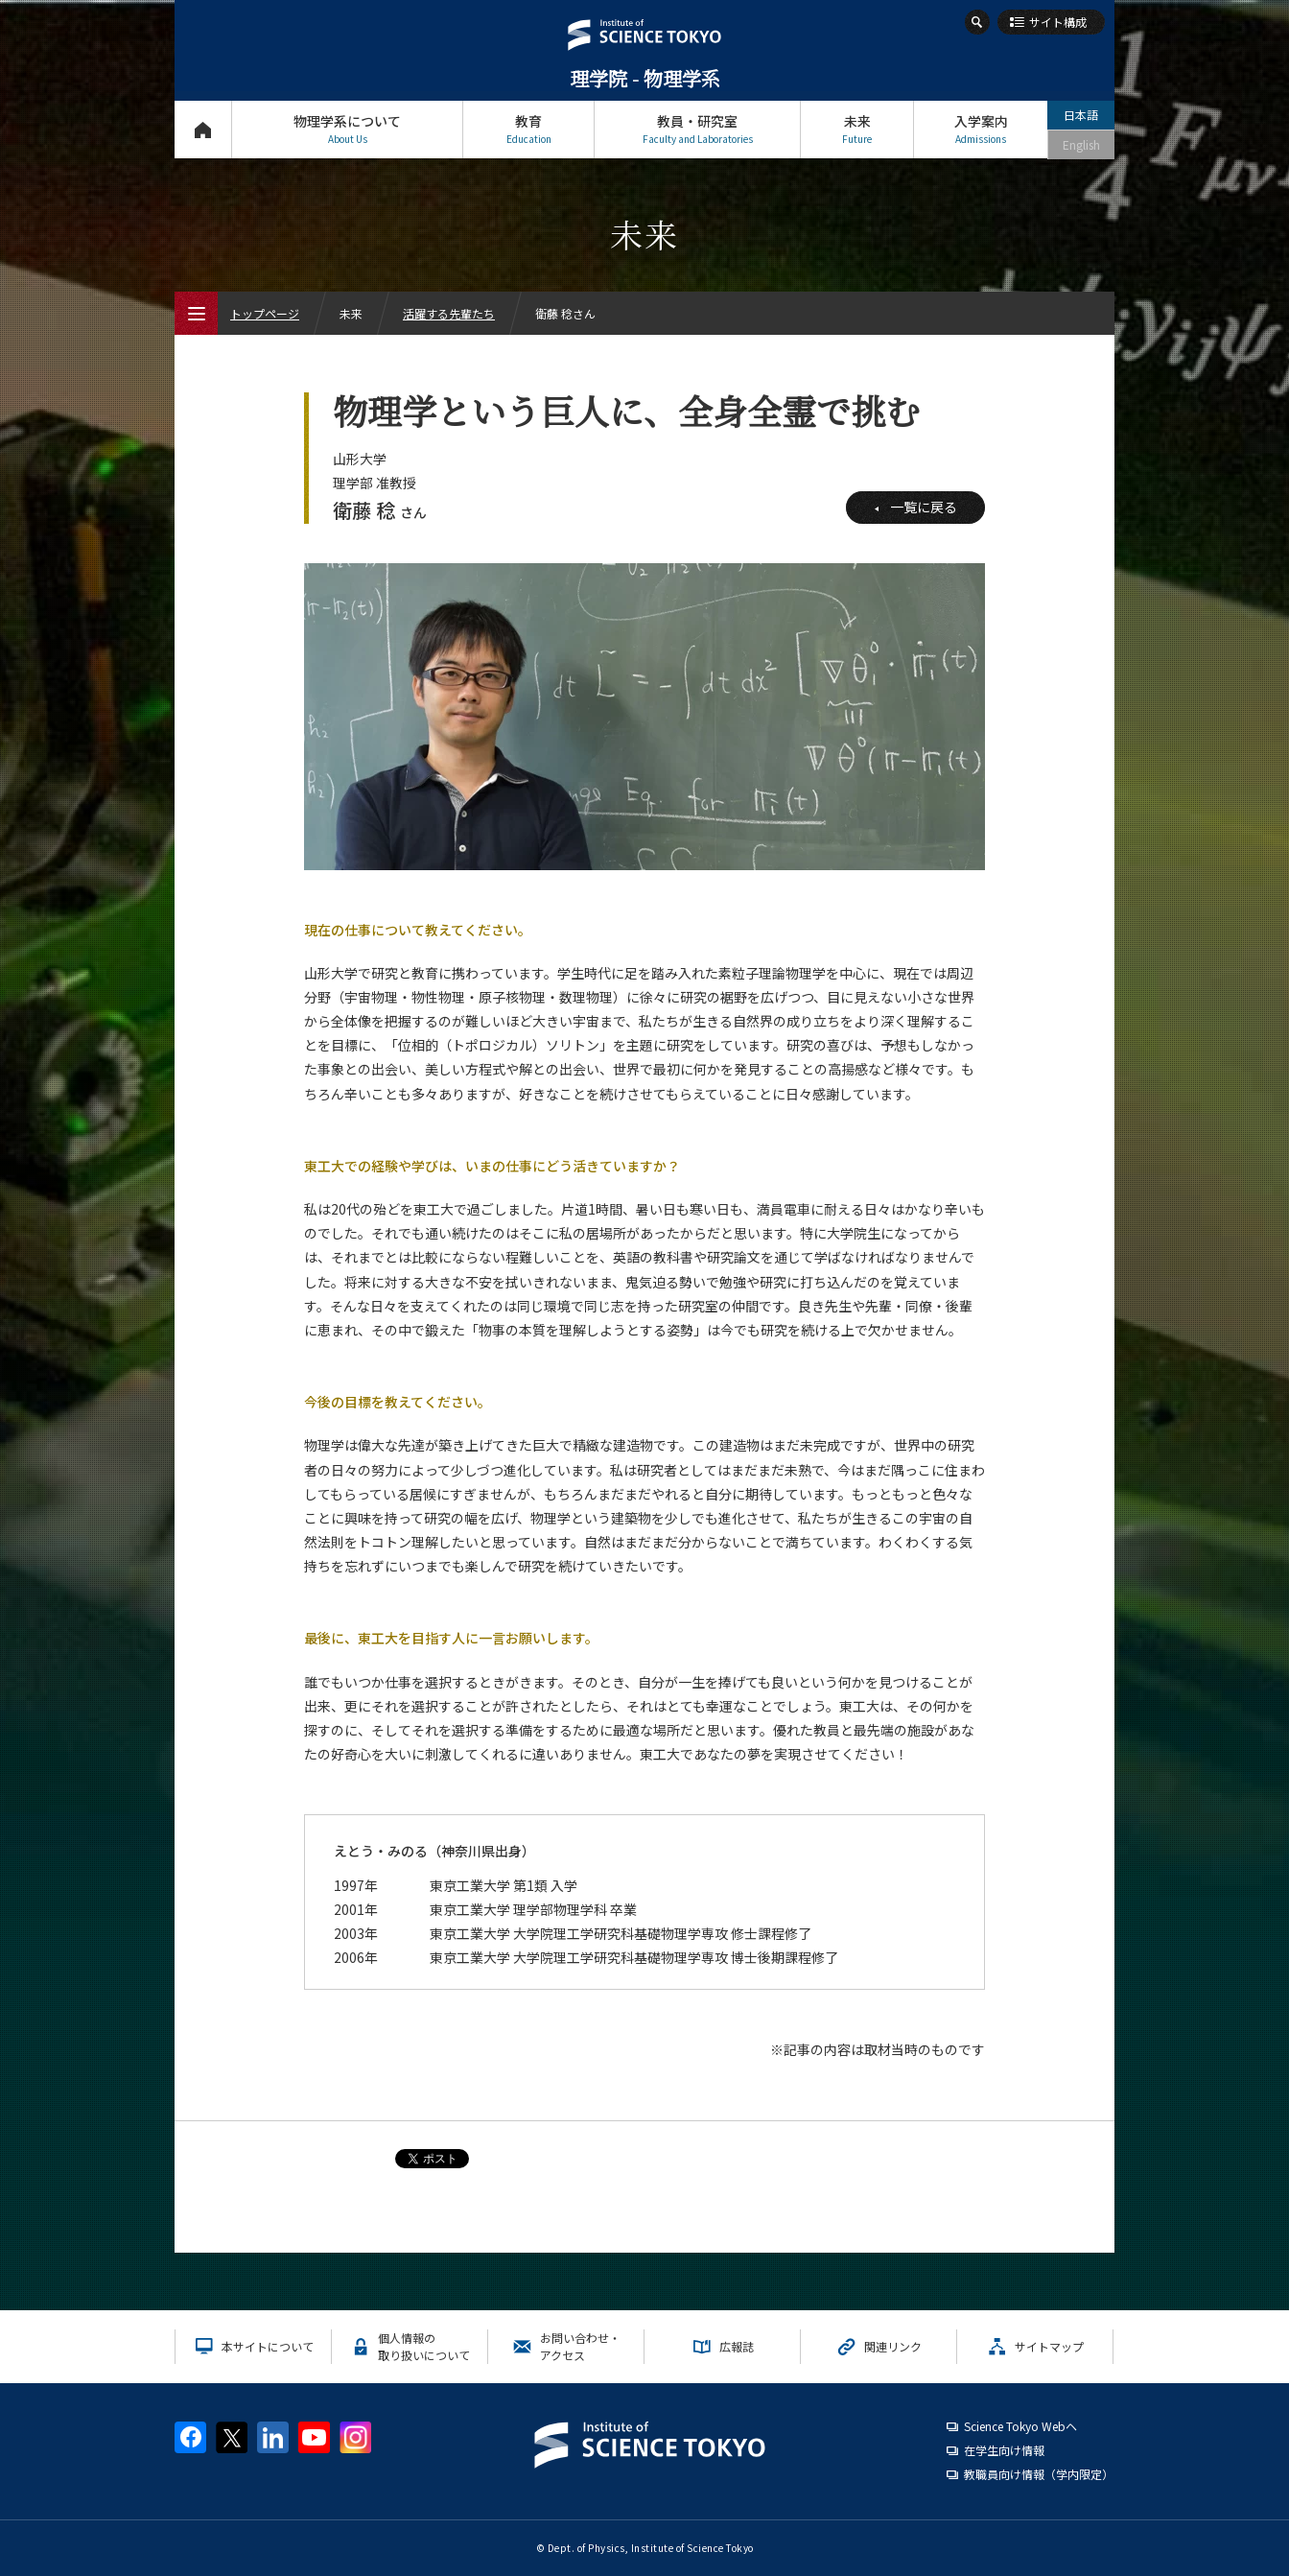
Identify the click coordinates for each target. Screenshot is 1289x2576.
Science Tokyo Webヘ (1020, 2426)
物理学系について (347, 129)
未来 (857, 129)
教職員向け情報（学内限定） (1038, 2474)
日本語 (1081, 114)
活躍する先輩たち (449, 313)
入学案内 (980, 129)
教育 (528, 129)
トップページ (203, 129)
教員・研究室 (697, 129)
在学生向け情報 (1004, 2450)
